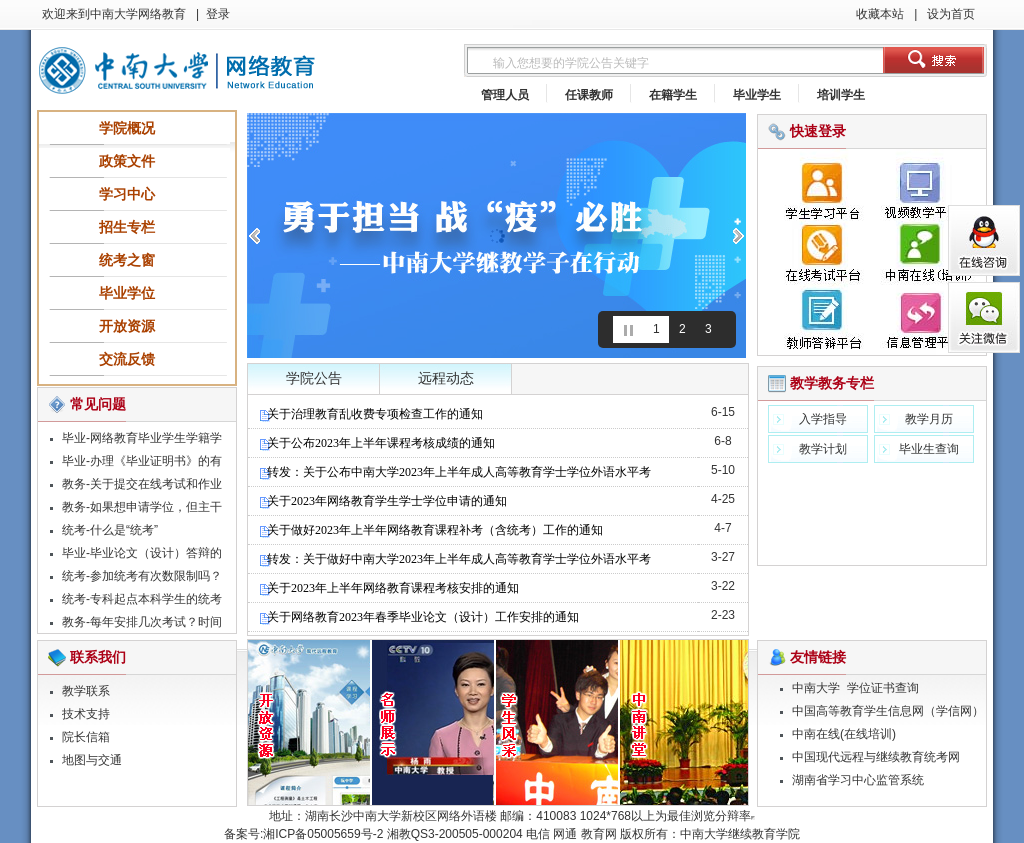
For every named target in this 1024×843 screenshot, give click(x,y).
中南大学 (816, 688)
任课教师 (589, 95)
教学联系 (86, 691)
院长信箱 (86, 737)
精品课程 (310, 724)
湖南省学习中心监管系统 (858, 780)
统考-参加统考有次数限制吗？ (142, 576)
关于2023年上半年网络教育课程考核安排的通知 (388, 588)
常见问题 (98, 404)
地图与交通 (92, 760)
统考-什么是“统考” (110, 530)
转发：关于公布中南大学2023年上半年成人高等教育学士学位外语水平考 (454, 472)
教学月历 (929, 419)
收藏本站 (880, 14)
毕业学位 (127, 293)
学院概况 (127, 128)
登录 (218, 14)
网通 (565, 834)
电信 (538, 834)
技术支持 (86, 714)
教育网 (599, 834)
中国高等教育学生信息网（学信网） (888, 711)
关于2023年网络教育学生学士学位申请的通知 (382, 501)
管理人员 (505, 95)
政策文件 (127, 161)
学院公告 (314, 378)
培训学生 (841, 95)
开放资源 (127, 326)
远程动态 (446, 378)
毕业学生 (757, 95)
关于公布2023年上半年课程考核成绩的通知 (376, 443)
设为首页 (949, 14)
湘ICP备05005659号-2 (323, 834)
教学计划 (823, 449)
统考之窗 (127, 260)
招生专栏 (127, 227)
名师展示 (434, 724)
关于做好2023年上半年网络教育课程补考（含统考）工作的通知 (430, 530)
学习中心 (127, 194)
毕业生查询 (929, 449)
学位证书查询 (883, 688)
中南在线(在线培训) (844, 734)
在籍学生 (673, 95)
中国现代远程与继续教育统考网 (876, 757)
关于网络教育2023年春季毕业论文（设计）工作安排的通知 (418, 617)
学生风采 (558, 724)
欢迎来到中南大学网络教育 (114, 14)
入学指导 (823, 419)
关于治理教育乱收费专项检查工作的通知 (370, 414)
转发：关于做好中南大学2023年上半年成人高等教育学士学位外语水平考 (454, 559)
